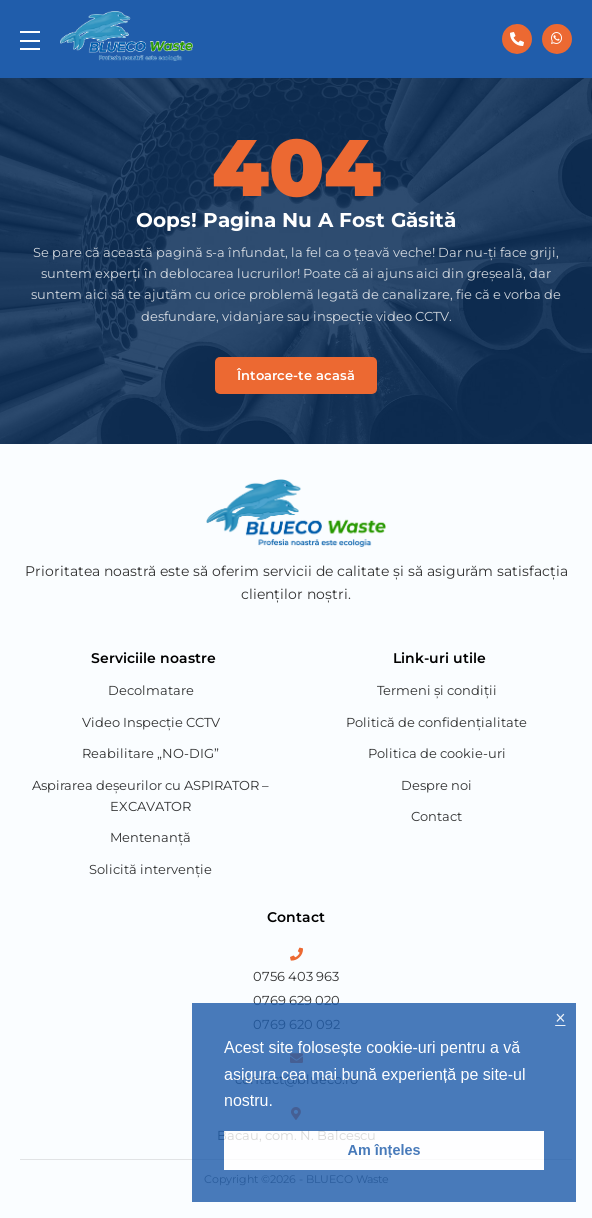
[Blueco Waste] (126, 36)
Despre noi (436, 785)
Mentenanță (150, 837)
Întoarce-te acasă (296, 375)
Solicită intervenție (150, 869)
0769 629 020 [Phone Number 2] (296, 1000)
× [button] (560, 1018)
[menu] (30, 39)
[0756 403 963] (517, 39)
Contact (436, 816)
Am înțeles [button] (384, 1150)
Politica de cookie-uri (437, 753)
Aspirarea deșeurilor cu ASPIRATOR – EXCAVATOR (150, 795)
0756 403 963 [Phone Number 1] (296, 976)
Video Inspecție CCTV (151, 722)
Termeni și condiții (437, 690)
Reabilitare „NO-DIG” (150, 753)
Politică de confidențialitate (436, 722)
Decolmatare (151, 690)
